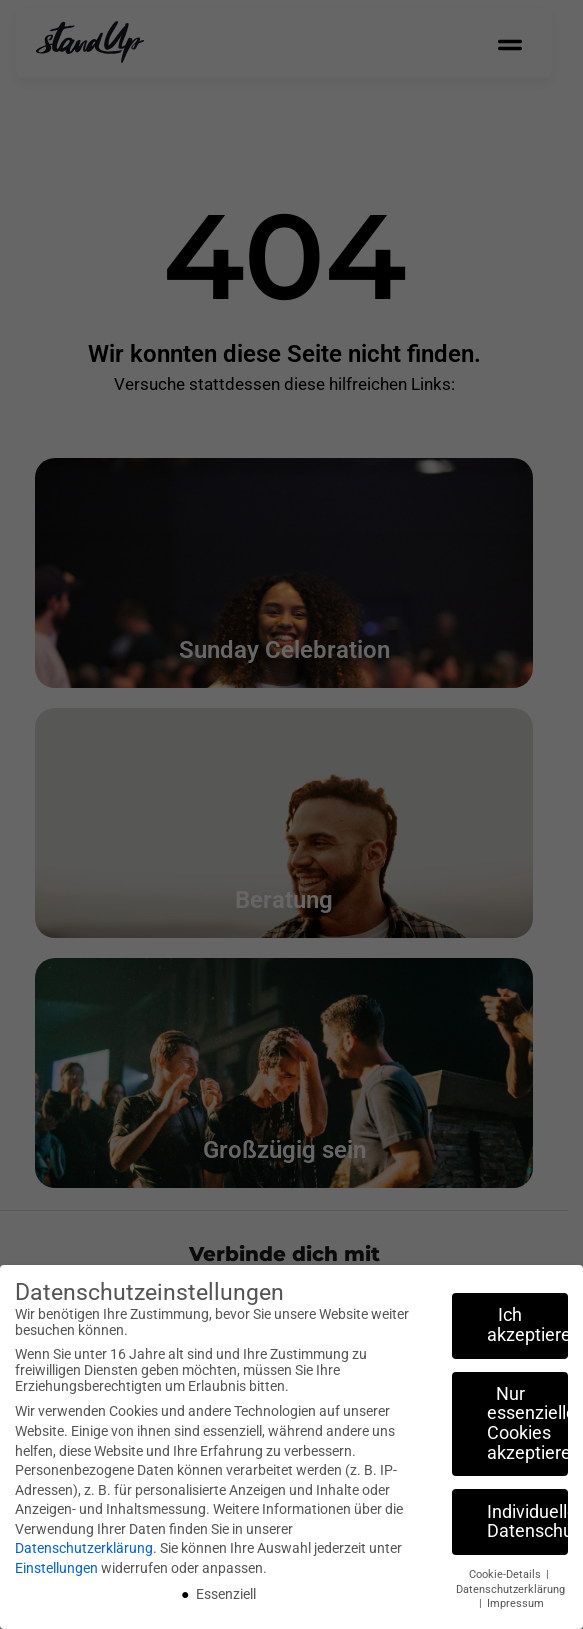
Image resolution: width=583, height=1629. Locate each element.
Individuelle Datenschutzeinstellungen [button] (527, 1522)
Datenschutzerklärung (84, 1548)
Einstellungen (56, 1568)
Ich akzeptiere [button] (527, 1325)
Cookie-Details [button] (506, 1574)
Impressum (515, 1603)
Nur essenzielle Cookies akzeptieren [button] (527, 1423)
